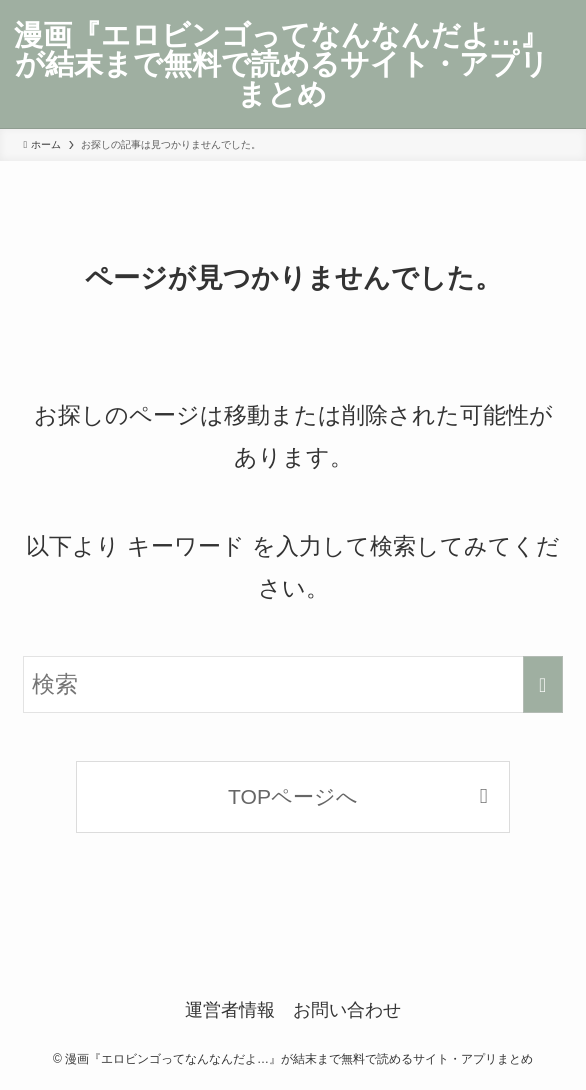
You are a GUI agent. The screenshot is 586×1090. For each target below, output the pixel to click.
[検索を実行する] (543, 684)
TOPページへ (293, 796)
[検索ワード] (292, 684)
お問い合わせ (347, 1010)
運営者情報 (230, 1010)
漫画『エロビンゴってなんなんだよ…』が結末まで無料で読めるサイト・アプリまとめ (281, 64)
